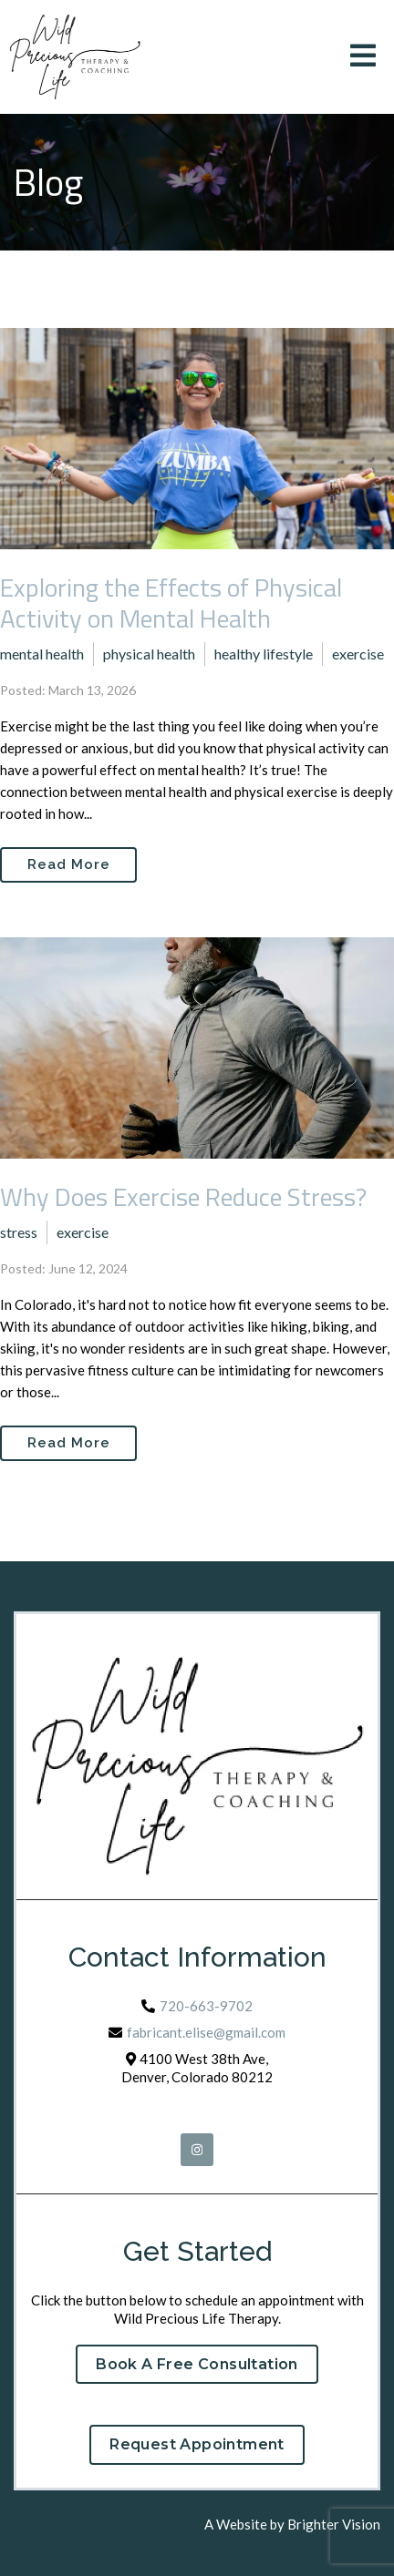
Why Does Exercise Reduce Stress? (183, 1196)
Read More (68, 864)
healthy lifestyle (263, 653)
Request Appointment (197, 2444)
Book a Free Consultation (197, 2364)
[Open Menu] (363, 57)
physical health (149, 653)
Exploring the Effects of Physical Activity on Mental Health (171, 602)
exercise (358, 653)
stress (18, 1232)
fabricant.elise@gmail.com (206, 2032)
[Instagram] (197, 2149)
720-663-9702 (206, 2006)
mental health (42, 653)
